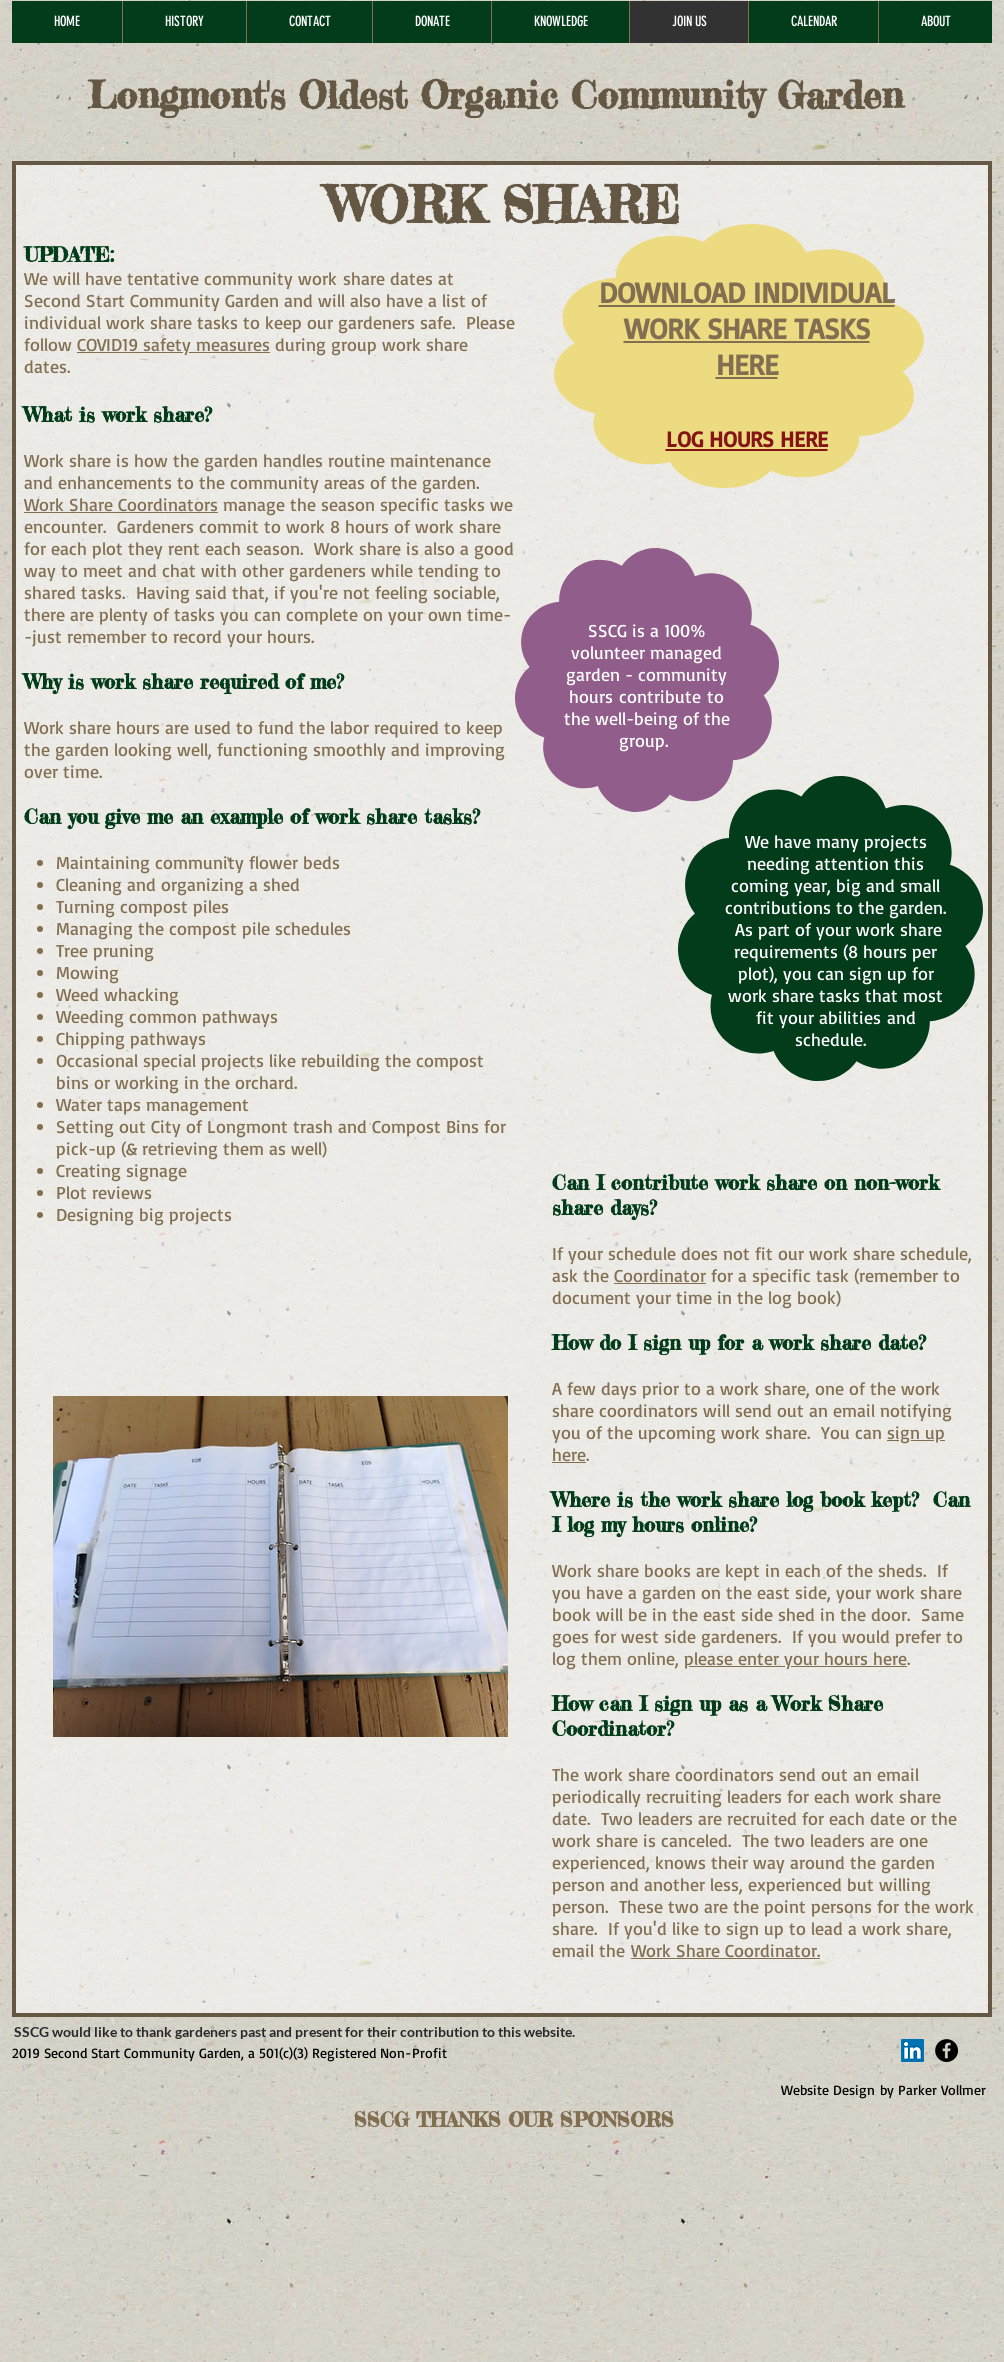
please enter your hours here (795, 1658)
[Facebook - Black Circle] (946, 2050)
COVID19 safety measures (173, 344)
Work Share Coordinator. (725, 1950)
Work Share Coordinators (121, 504)
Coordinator (660, 1275)
